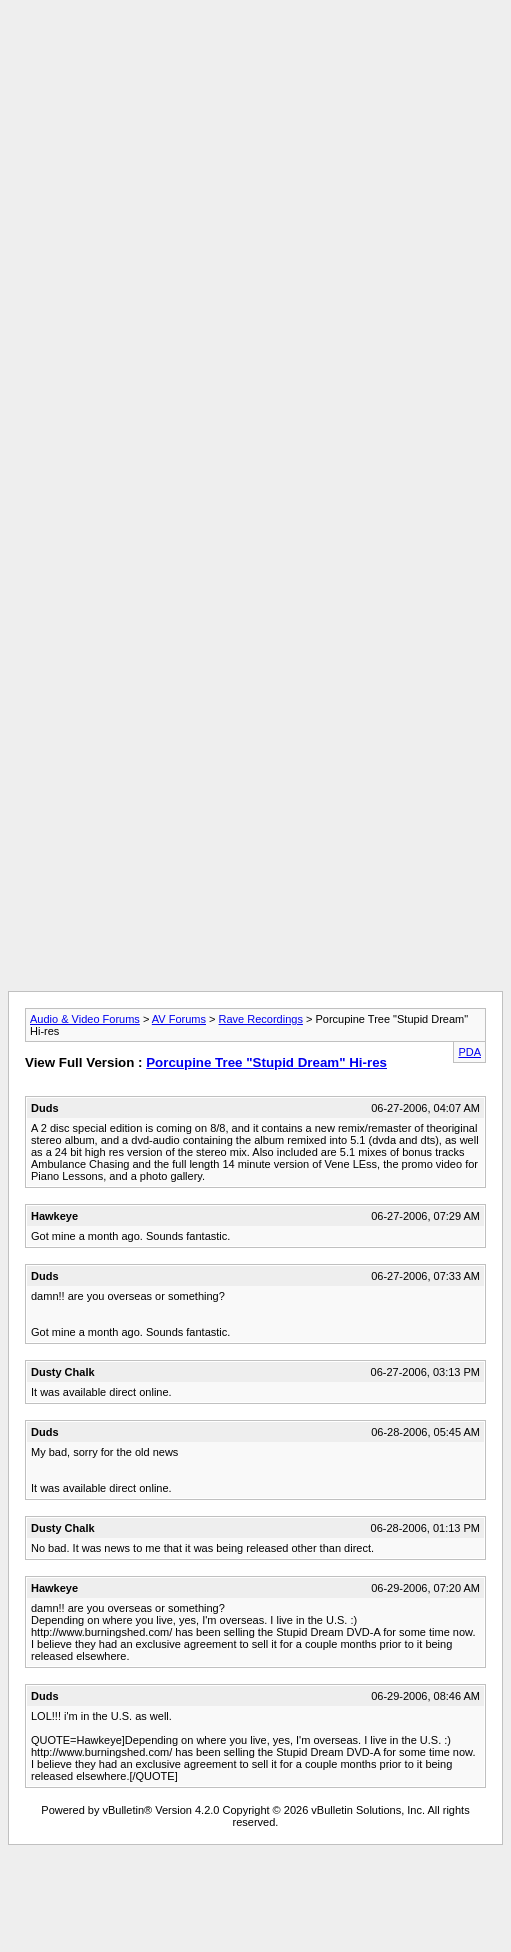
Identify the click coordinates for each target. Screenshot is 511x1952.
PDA (469, 1052)
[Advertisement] (251, 195)
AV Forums (179, 1019)
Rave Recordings (261, 1019)
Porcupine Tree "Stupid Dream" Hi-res (266, 1062)
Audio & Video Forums (85, 1019)
